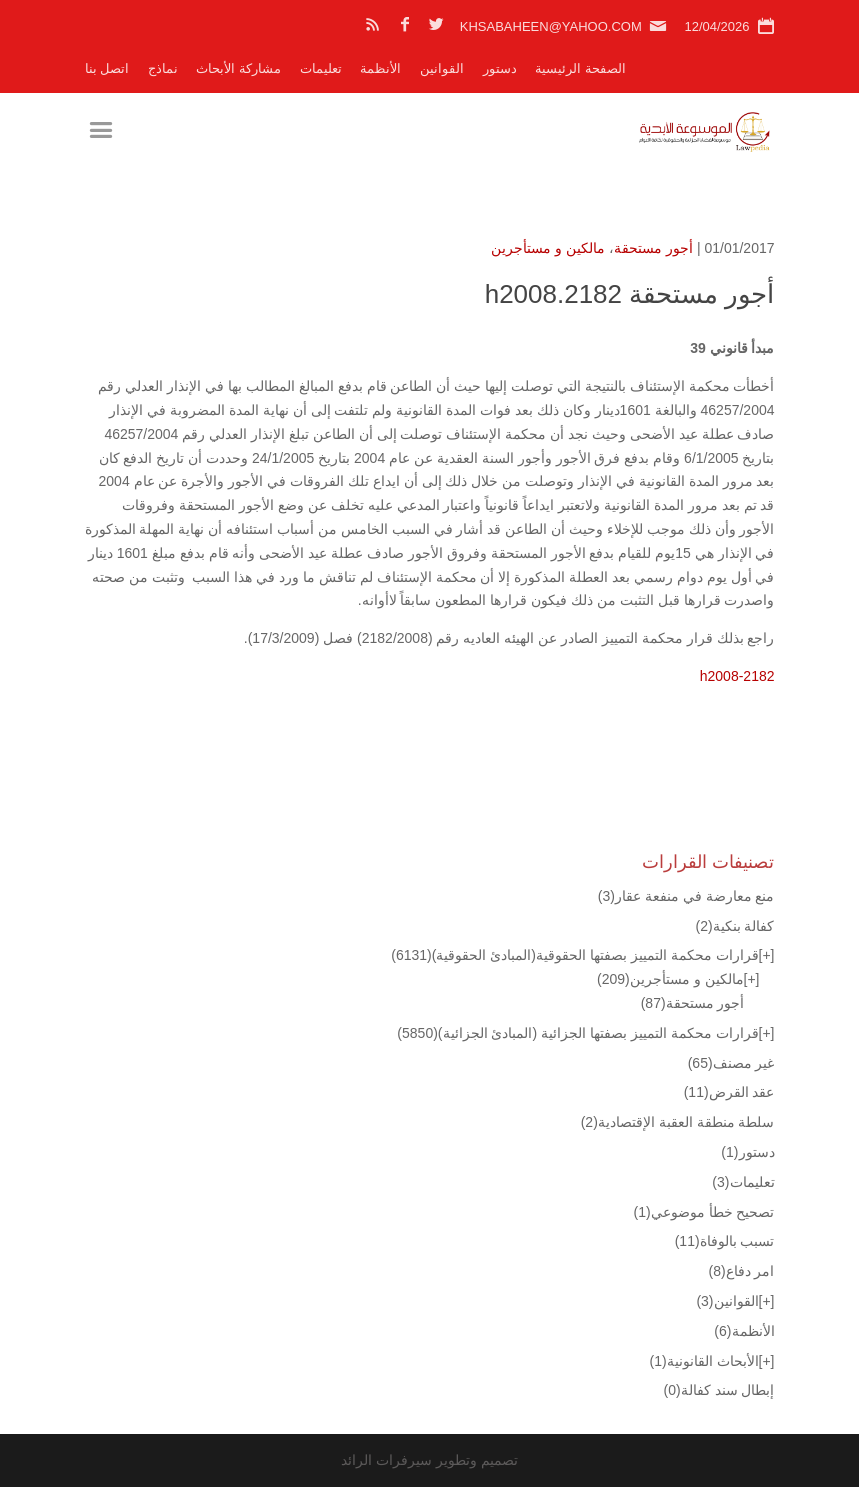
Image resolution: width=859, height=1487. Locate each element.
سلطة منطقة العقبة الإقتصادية (678, 1122)
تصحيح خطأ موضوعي (704, 1212)
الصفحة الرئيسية (580, 68)
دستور (500, 68)
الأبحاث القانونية (704, 1361)
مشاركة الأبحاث (238, 68)
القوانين (442, 68)
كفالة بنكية (734, 926)
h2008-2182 (737, 676)
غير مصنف (731, 1063)
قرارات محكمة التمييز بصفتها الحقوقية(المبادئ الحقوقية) (574, 955)
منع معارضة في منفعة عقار (686, 896)
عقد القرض (729, 1092)
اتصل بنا (107, 68)
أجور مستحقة (653, 248)
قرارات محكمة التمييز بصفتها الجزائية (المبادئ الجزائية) (577, 1033)
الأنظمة (380, 68)
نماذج (163, 68)
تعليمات (321, 68)
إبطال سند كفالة (719, 1390)
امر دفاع (741, 1271)
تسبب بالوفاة (725, 1241)
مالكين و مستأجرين (548, 248)
